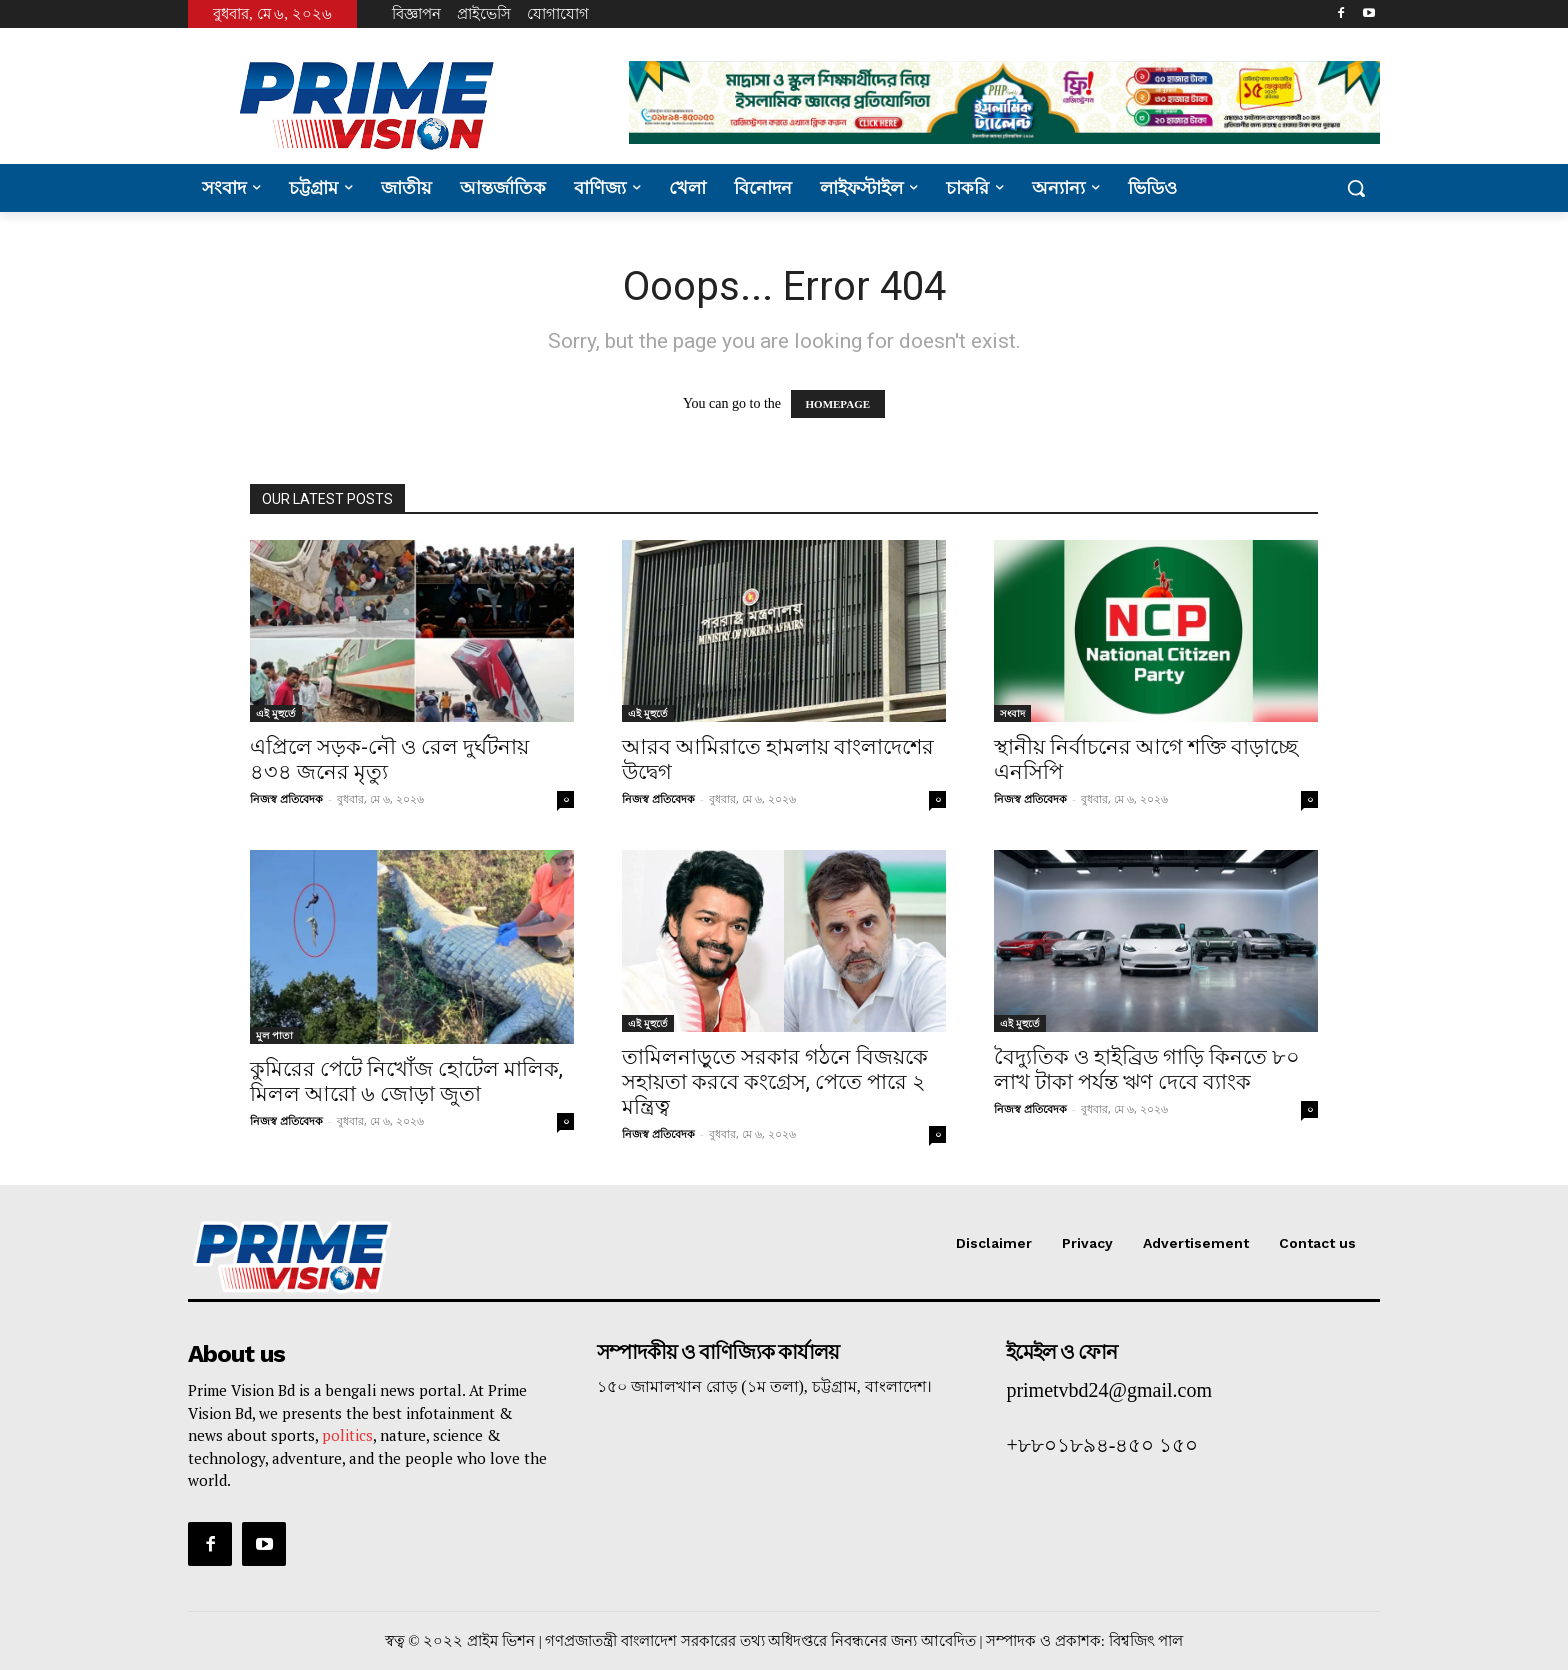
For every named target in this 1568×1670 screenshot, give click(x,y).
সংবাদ (1012, 713)
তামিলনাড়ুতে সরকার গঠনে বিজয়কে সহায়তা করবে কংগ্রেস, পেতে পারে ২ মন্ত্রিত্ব (775, 1082)
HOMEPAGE (838, 404)
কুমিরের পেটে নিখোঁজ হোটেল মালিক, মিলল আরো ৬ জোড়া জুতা (406, 1081)
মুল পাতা (274, 1035)
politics (347, 1435)
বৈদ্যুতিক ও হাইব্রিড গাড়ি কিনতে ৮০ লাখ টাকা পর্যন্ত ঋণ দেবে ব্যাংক (1147, 1069)
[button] (1356, 188)
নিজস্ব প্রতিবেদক (286, 798)
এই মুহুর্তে (276, 713)
